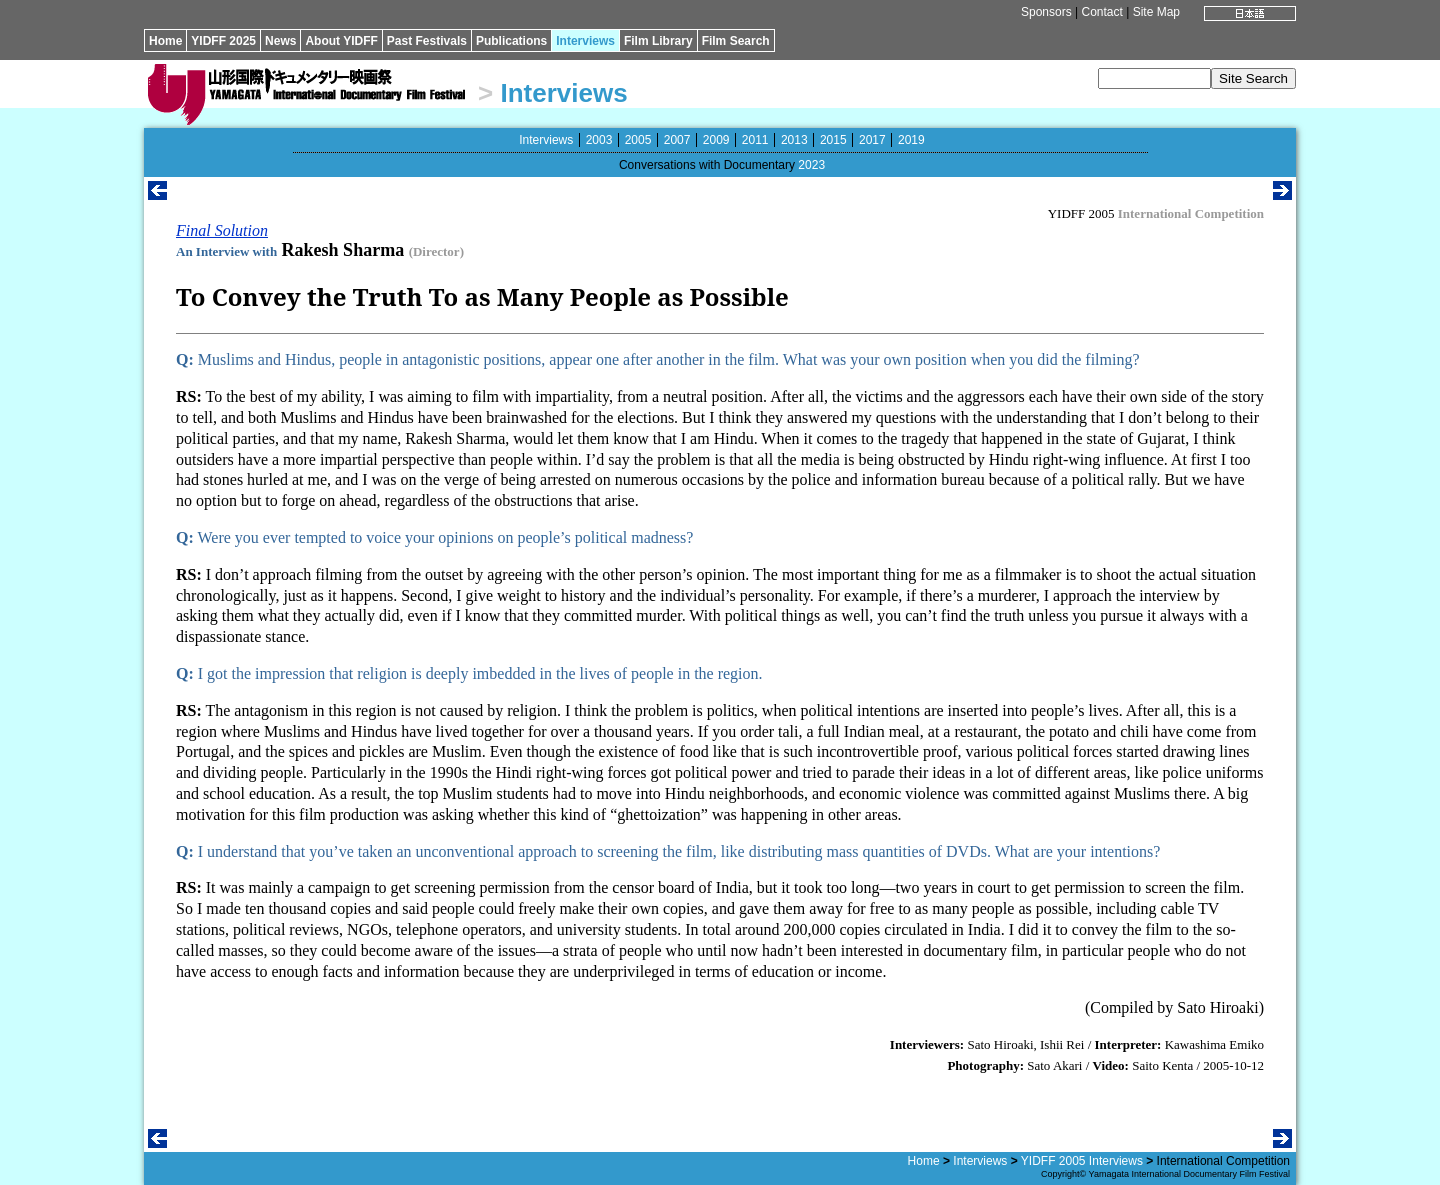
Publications (511, 41)
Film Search (736, 41)
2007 (677, 140)
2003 (599, 140)
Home (165, 41)
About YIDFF (341, 41)
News (280, 41)
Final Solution (222, 230)
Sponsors (1046, 12)
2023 (811, 165)
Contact (1101, 12)
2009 (716, 140)
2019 (911, 140)
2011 (755, 140)
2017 (872, 140)
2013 (794, 140)
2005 (638, 140)
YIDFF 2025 (223, 41)
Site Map (1156, 12)
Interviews (585, 41)
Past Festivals (427, 41)
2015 (833, 140)
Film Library (658, 41)
